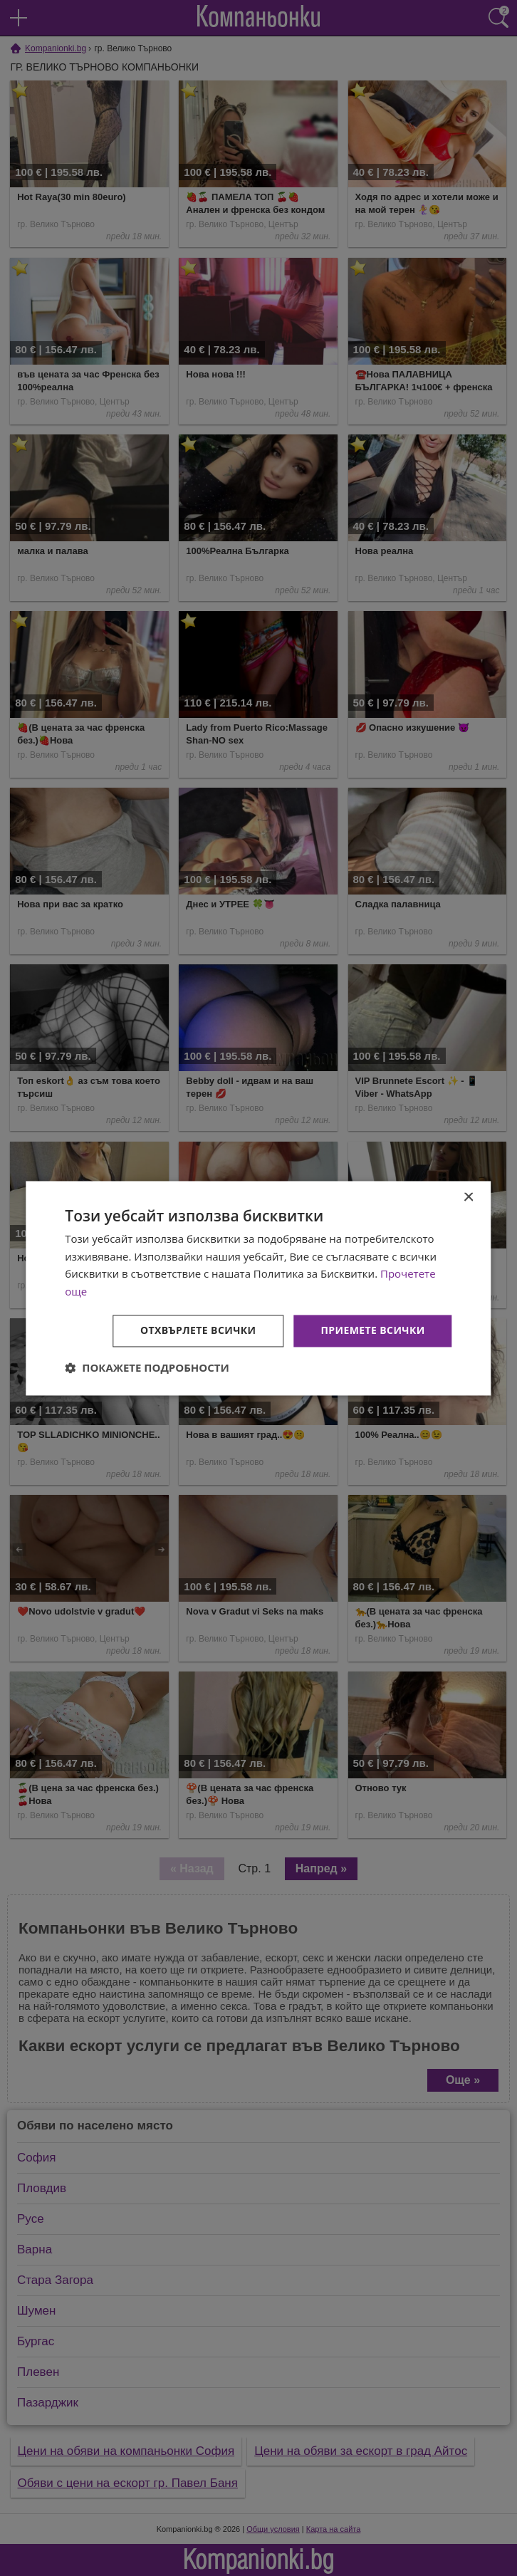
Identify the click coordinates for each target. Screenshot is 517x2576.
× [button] (468, 1197)
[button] (147, 1367)
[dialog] (258, 1288)
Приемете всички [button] (372, 1330)
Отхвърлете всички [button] (198, 1330)
